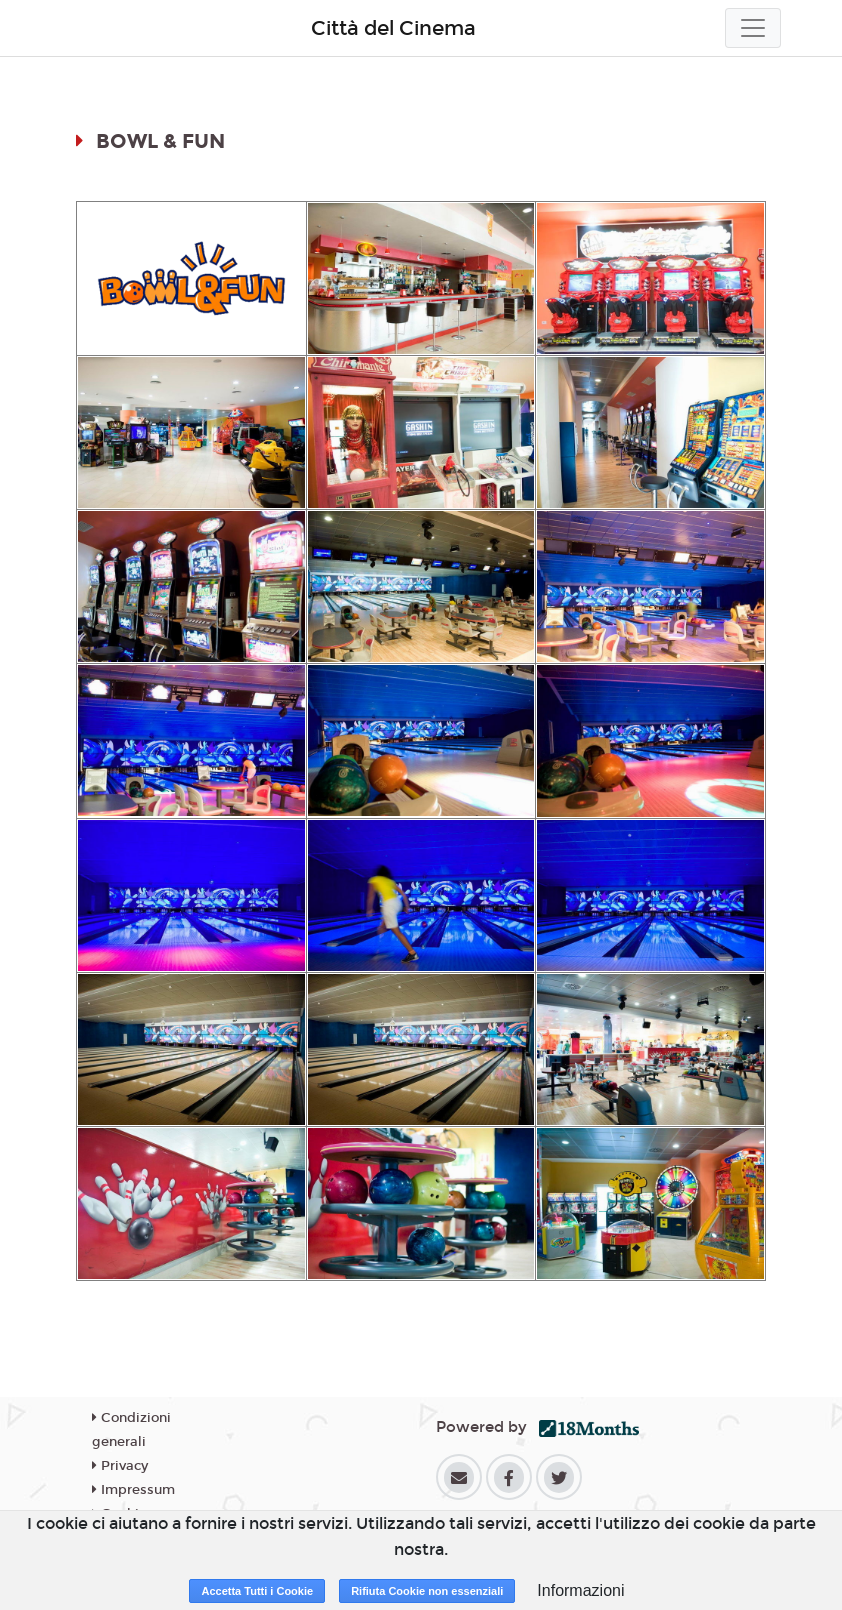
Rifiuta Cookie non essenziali (427, 1591)
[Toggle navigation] (753, 28)
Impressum (133, 1490)
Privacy (120, 1466)
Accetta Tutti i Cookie (257, 1591)
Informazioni (580, 1590)
